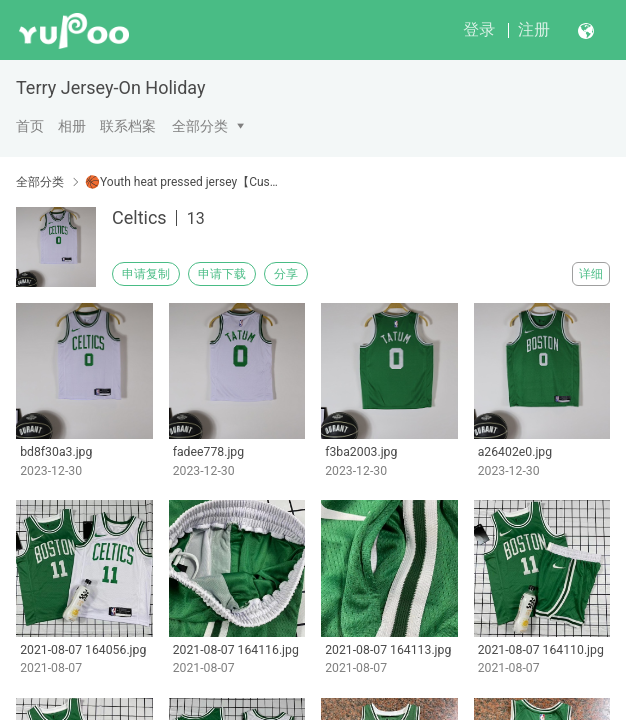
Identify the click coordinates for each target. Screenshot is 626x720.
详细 (591, 274)
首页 (30, 126)
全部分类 (200, 126)
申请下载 (222, 274)
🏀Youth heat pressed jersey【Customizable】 (183, 182)
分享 (286, 274)
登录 (479, 29)
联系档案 (128, 126)
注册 (534, 29)
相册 (72, 126)
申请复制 (146, 274)
